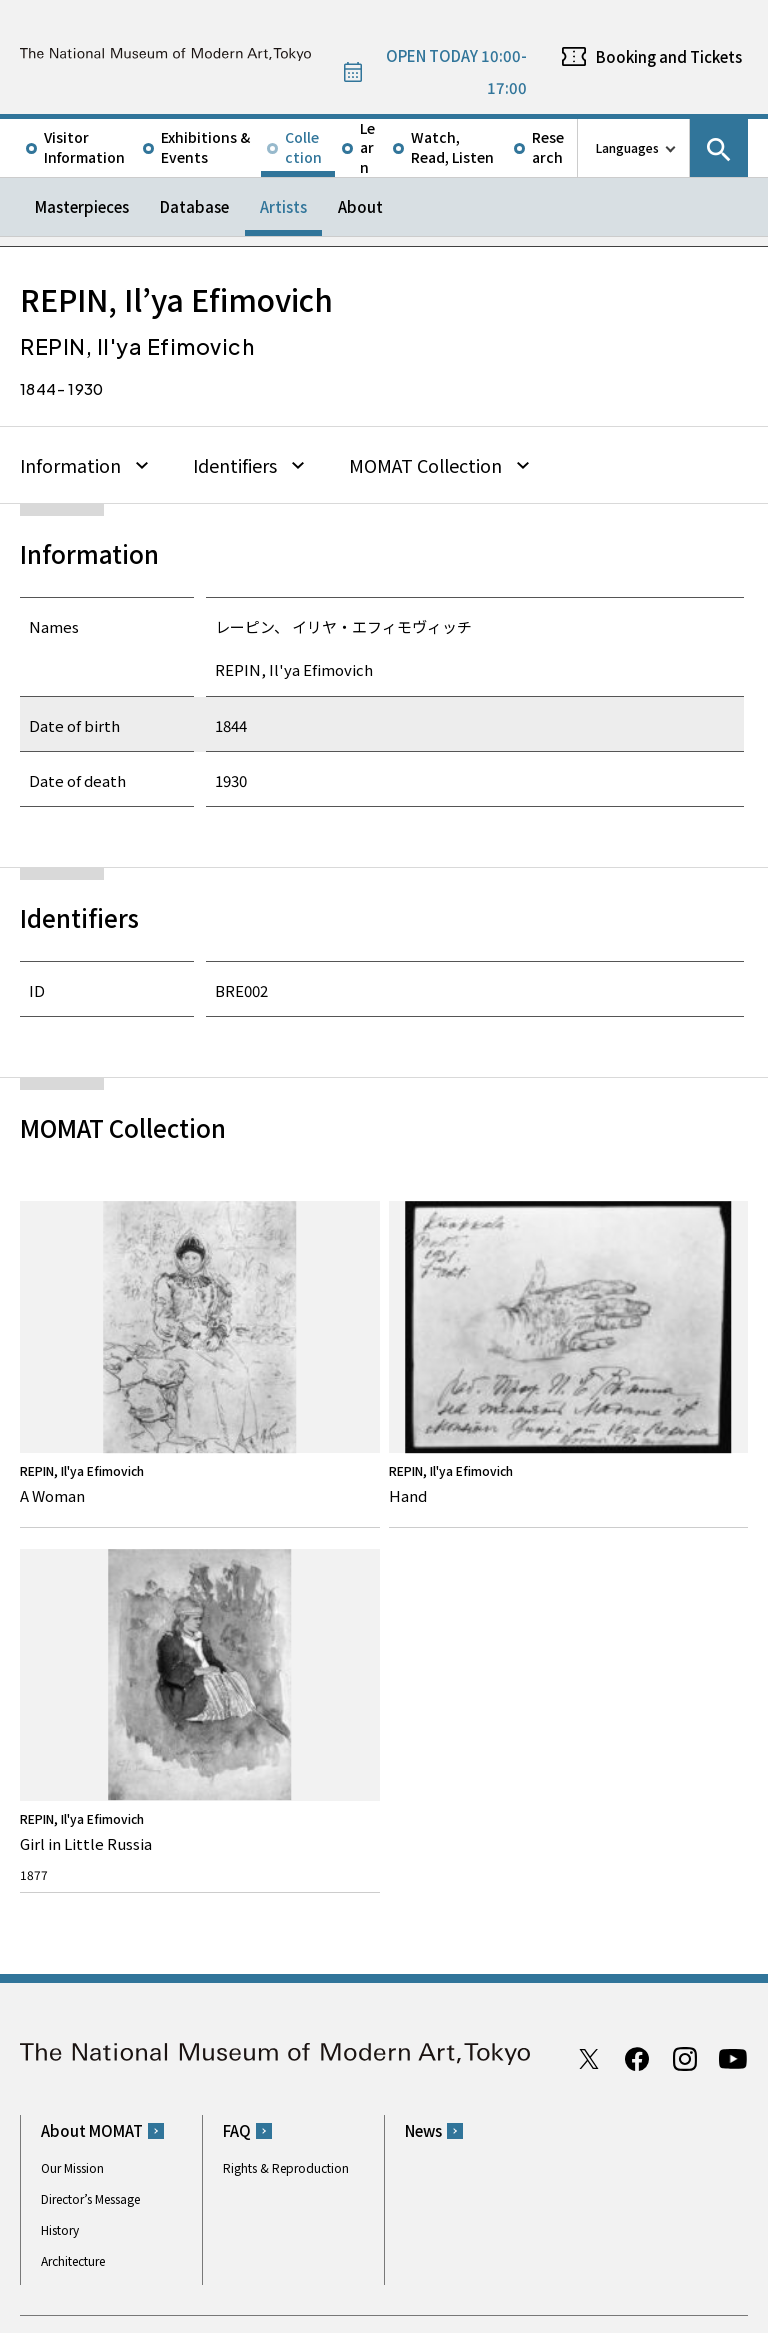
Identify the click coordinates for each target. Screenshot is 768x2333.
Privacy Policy (153, 2312)
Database (194, 206)
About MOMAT (92, 1662)
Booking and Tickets (669, 56)
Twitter (589, 1590)
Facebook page (637, 1590)
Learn (367, 148)
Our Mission (72, 1699)
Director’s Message (90, 1730)
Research (548, 147)
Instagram (685, 1590)
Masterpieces (82, 206)
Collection (303, 147)
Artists (283, 206)
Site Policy (69, 2312)
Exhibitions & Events (205, 147)
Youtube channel (733, 1590)
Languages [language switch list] (627, 147)
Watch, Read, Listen (452, 147)
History (60, 1761)
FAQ (237, 1662)
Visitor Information (84, 147)
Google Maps (439, 1939)
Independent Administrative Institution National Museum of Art (246, 2235)
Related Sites (569, 2235)
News (423, 1662)
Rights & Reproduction (286, 1699)
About (360, 206)
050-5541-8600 (467, 1992)
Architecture (73, 1792)
